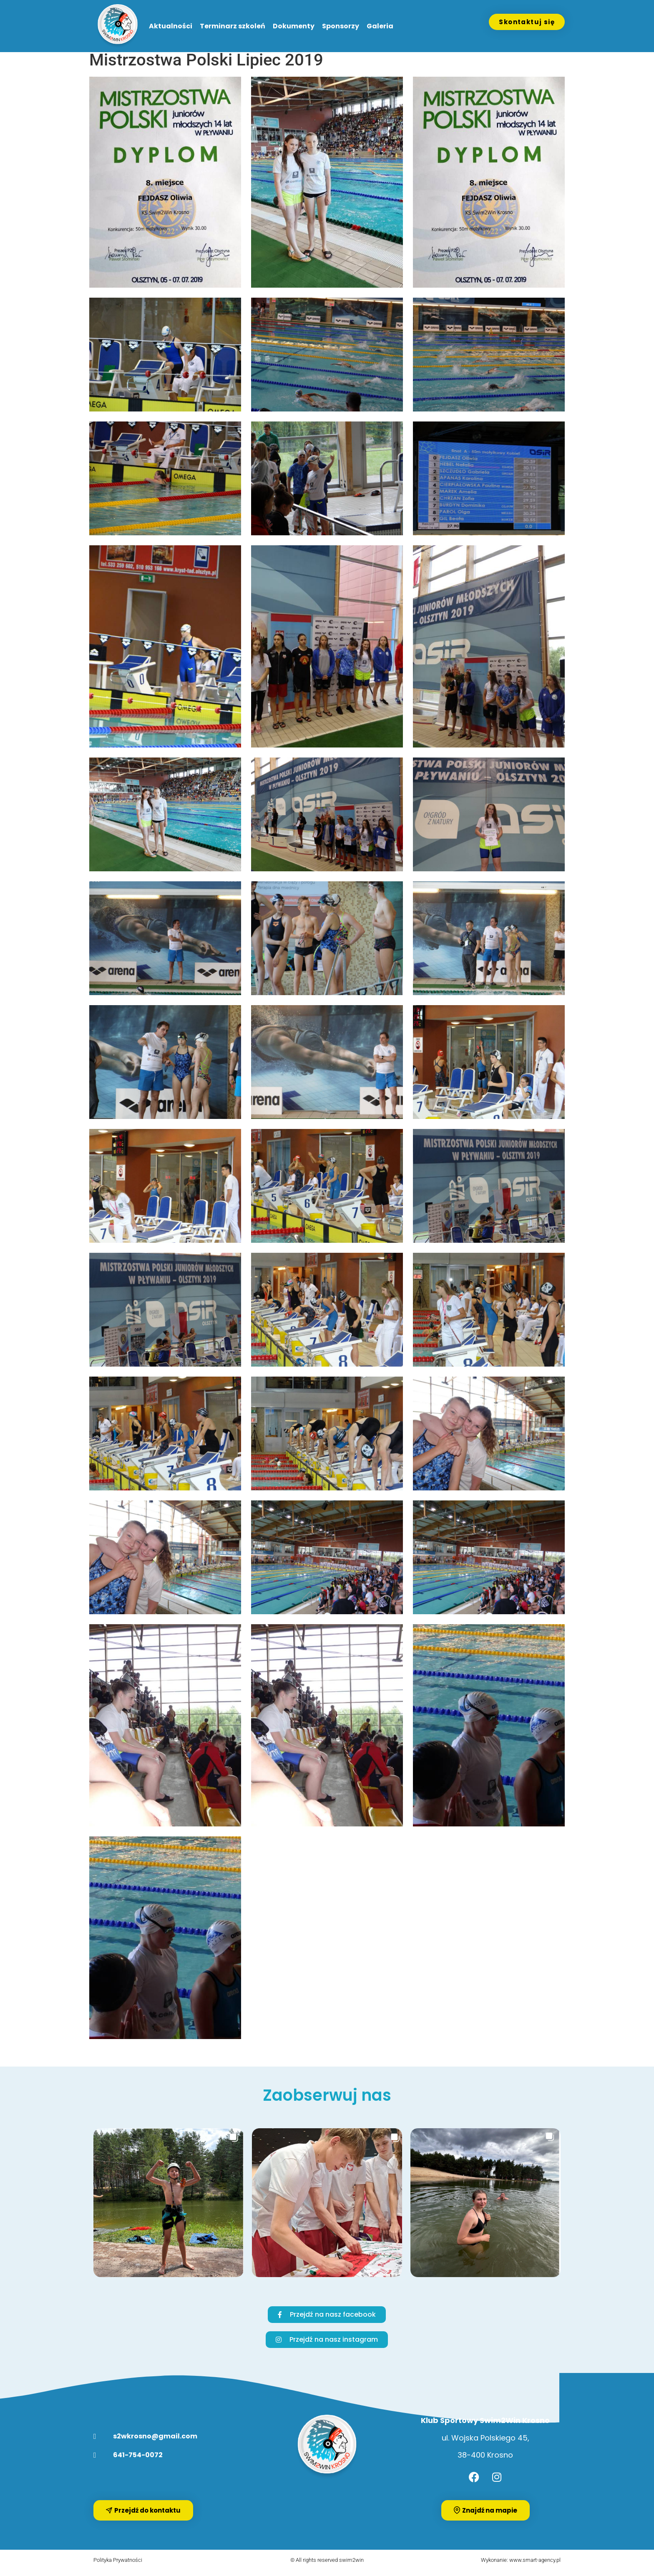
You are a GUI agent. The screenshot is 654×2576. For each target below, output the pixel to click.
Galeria (380, 26)
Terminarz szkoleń (232, 26)
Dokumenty (293, 26)
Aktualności (170, 26)
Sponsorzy (340, 26)
